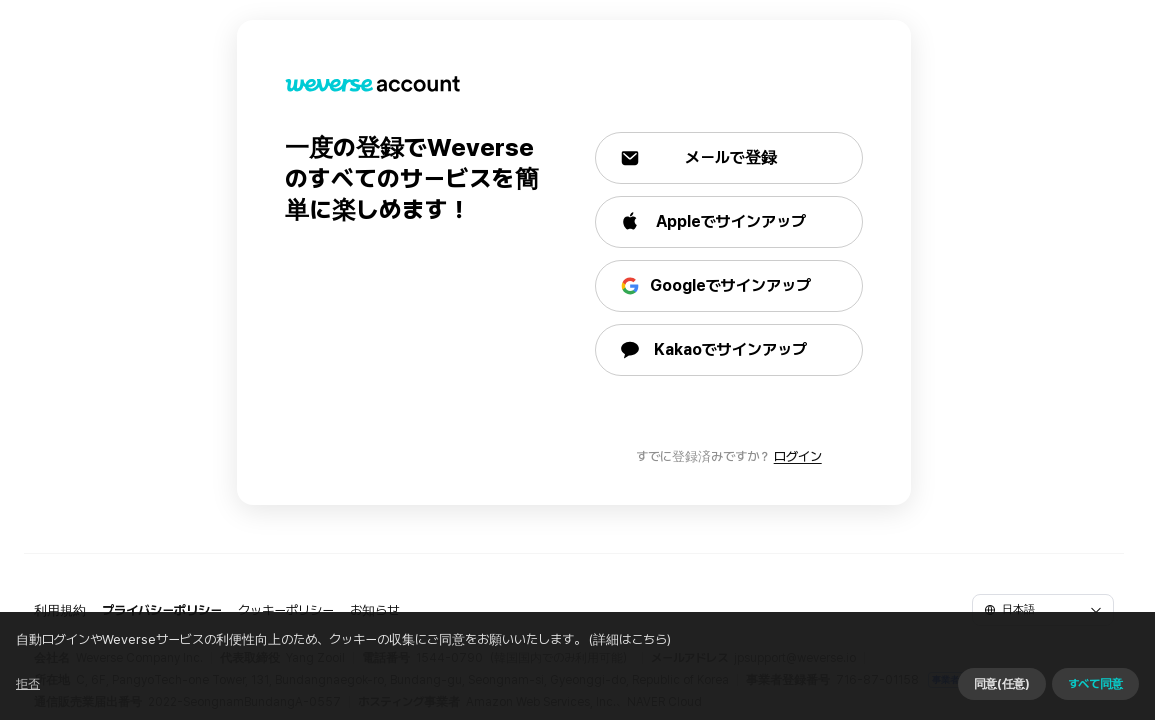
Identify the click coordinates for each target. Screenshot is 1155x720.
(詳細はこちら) (662, 694)
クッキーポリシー (286, 610)
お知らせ (374, 610)
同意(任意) (968, 695)
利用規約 (60, 610)
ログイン (802, 456)
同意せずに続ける (848, 695)
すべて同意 (1061, 695)
